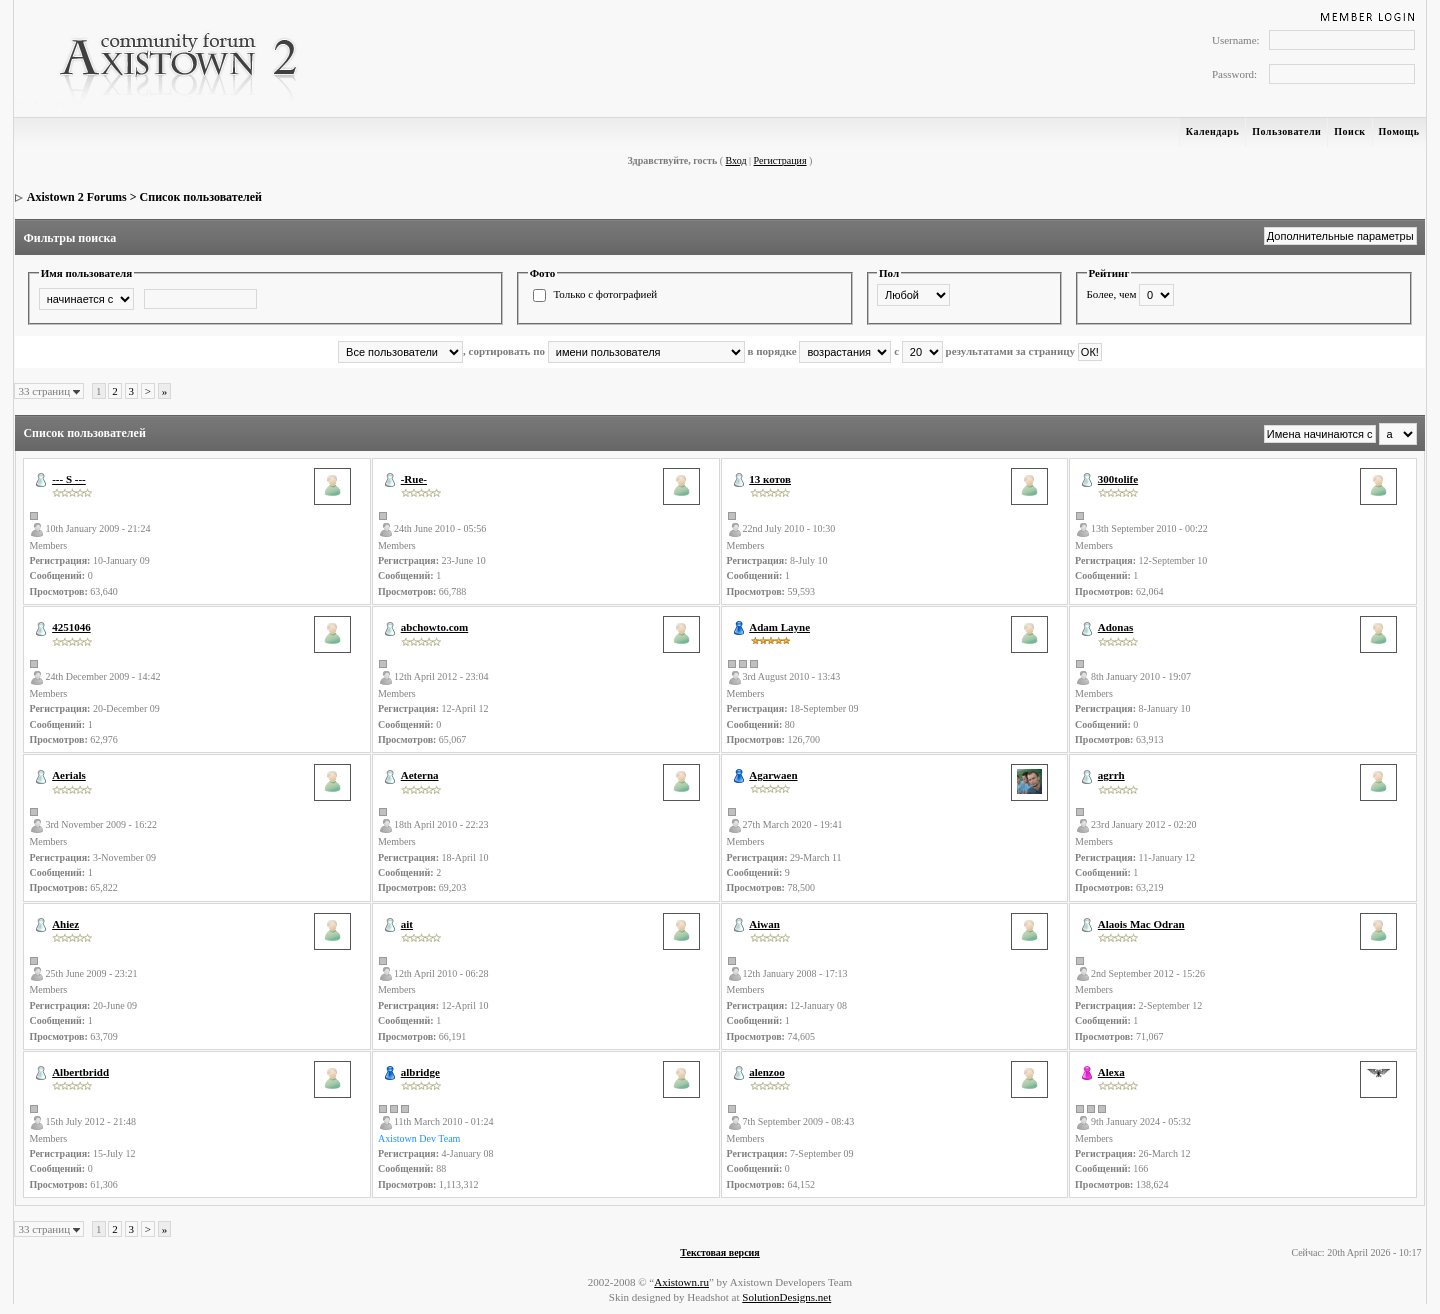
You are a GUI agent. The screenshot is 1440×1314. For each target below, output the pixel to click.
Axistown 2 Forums (77, 197)
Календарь (1212, 131)
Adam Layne (779, 627)
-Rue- (414, 479)
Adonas (1115, 627)
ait (407, 924)
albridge (420, 1072)
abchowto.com (435, 627)
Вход (736, 160)
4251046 (71, 627)
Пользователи (1286, 131)
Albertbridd (80, 1072)
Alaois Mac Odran (1141, 924)
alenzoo (766, 1072)
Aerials (69, 775)
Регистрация (780, 160)
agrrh (1111, 775)
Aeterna (420, 775)
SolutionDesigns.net (786, 1297)
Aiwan (764, 924)
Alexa (1111, 1072)
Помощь (1399, 131)
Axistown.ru (681, 1282)
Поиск (1349, 131)
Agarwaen (773, 775)
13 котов (770, 479)
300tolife (1118, 479)
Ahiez (65, 924)
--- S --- (69, 479)
